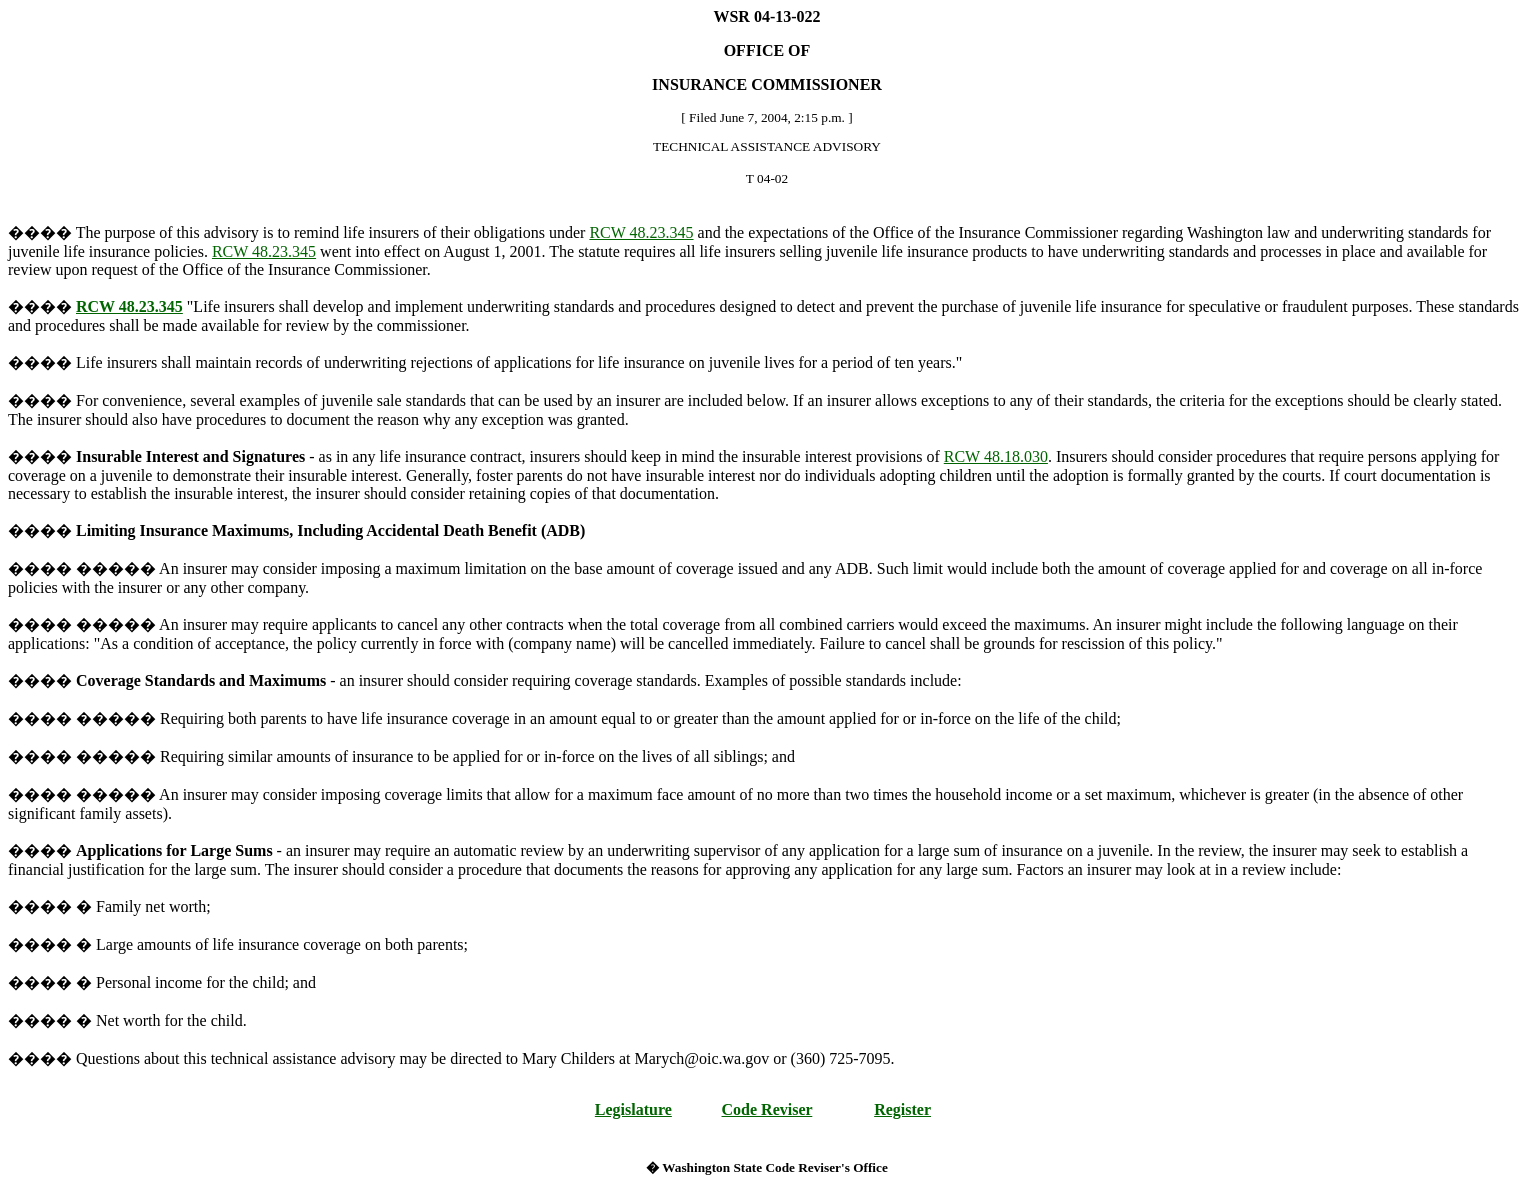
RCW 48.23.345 (641, 232)
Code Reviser (767, 1109)
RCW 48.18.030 (996, 456)
